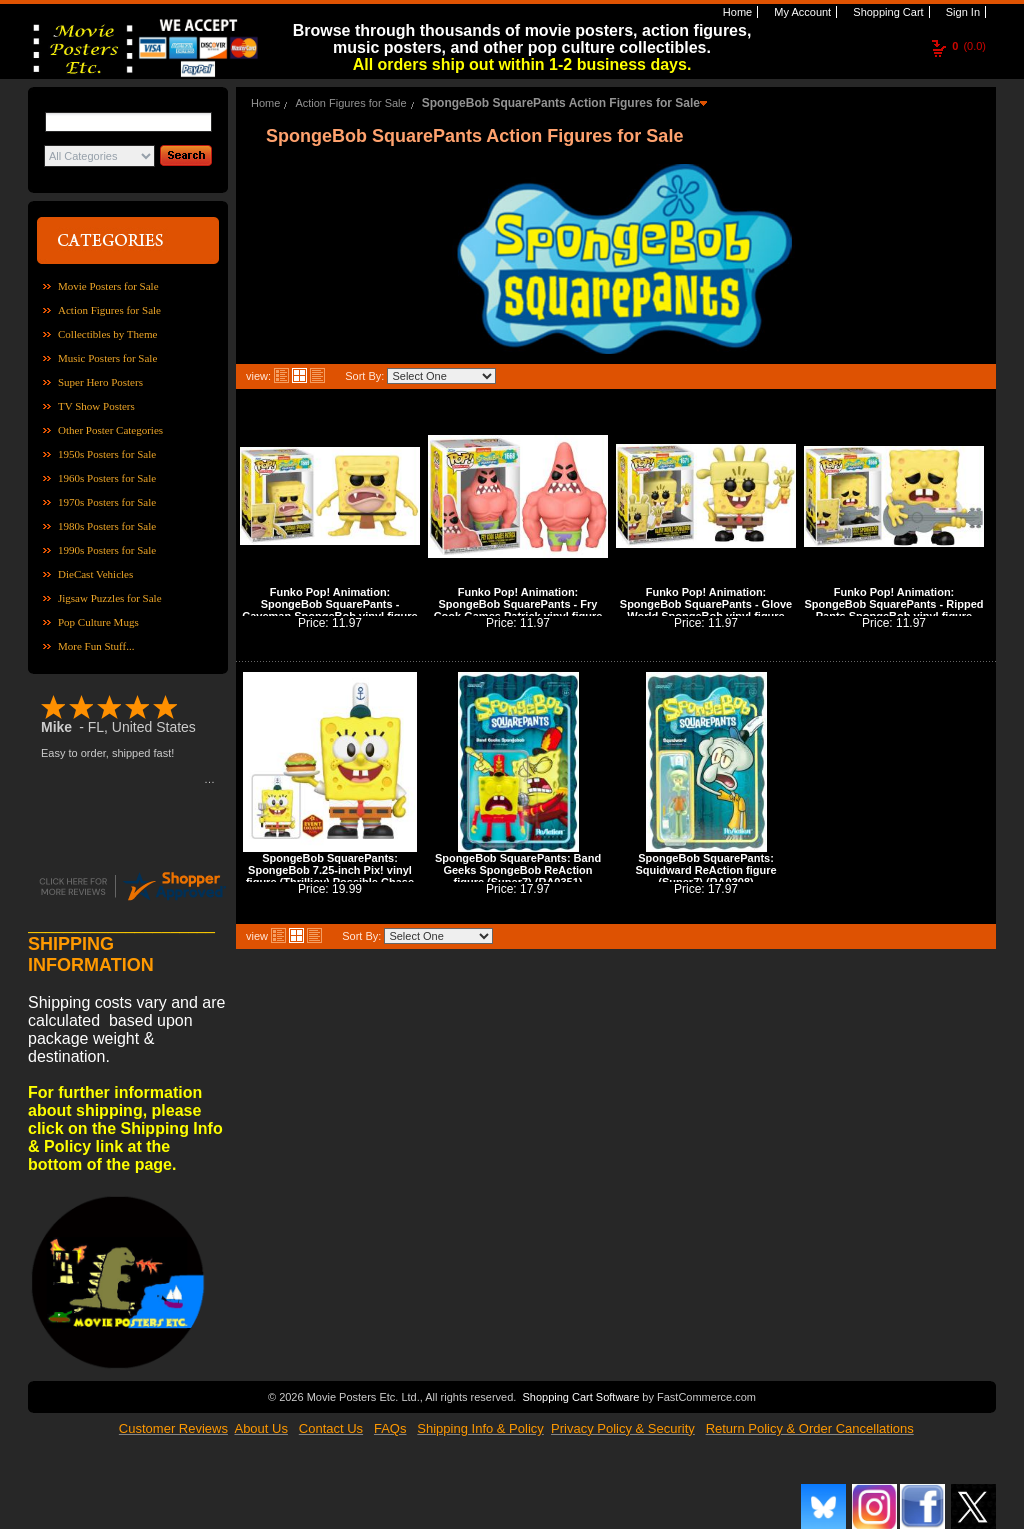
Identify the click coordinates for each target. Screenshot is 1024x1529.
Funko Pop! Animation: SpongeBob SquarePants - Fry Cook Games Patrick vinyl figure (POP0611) (518, 610)
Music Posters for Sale (107, 358)
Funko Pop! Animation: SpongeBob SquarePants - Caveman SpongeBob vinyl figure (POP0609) (329, 610)
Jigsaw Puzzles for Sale (110, 598)
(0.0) (969, 46)
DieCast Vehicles (95, 574)
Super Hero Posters (100, 382)
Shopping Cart (886, 12)
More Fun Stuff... (96, 646)
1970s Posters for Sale (107, 502)
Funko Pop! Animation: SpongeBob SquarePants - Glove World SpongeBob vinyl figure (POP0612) (706, 610)
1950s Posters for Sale (107, 454)
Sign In (961, 12)
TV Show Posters (96, 406)
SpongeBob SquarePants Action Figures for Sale (561, 103)
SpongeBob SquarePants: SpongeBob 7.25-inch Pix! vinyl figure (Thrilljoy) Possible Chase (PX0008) (330, 876)
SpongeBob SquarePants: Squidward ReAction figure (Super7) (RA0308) (705, 870)
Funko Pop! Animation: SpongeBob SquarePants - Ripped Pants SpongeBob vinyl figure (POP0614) (893, 610)
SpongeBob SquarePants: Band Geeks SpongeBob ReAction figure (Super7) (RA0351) (518, 870)
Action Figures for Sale (109, 310)
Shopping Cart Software (580, 1395)
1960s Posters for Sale (107, 478)
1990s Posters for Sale (107, 550)
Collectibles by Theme (107, 334)
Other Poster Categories (110, 430)
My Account (801, 12)
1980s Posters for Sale (107, 526)
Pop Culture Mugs (98, 622)
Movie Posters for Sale (108, 286)
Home (736, 12)
